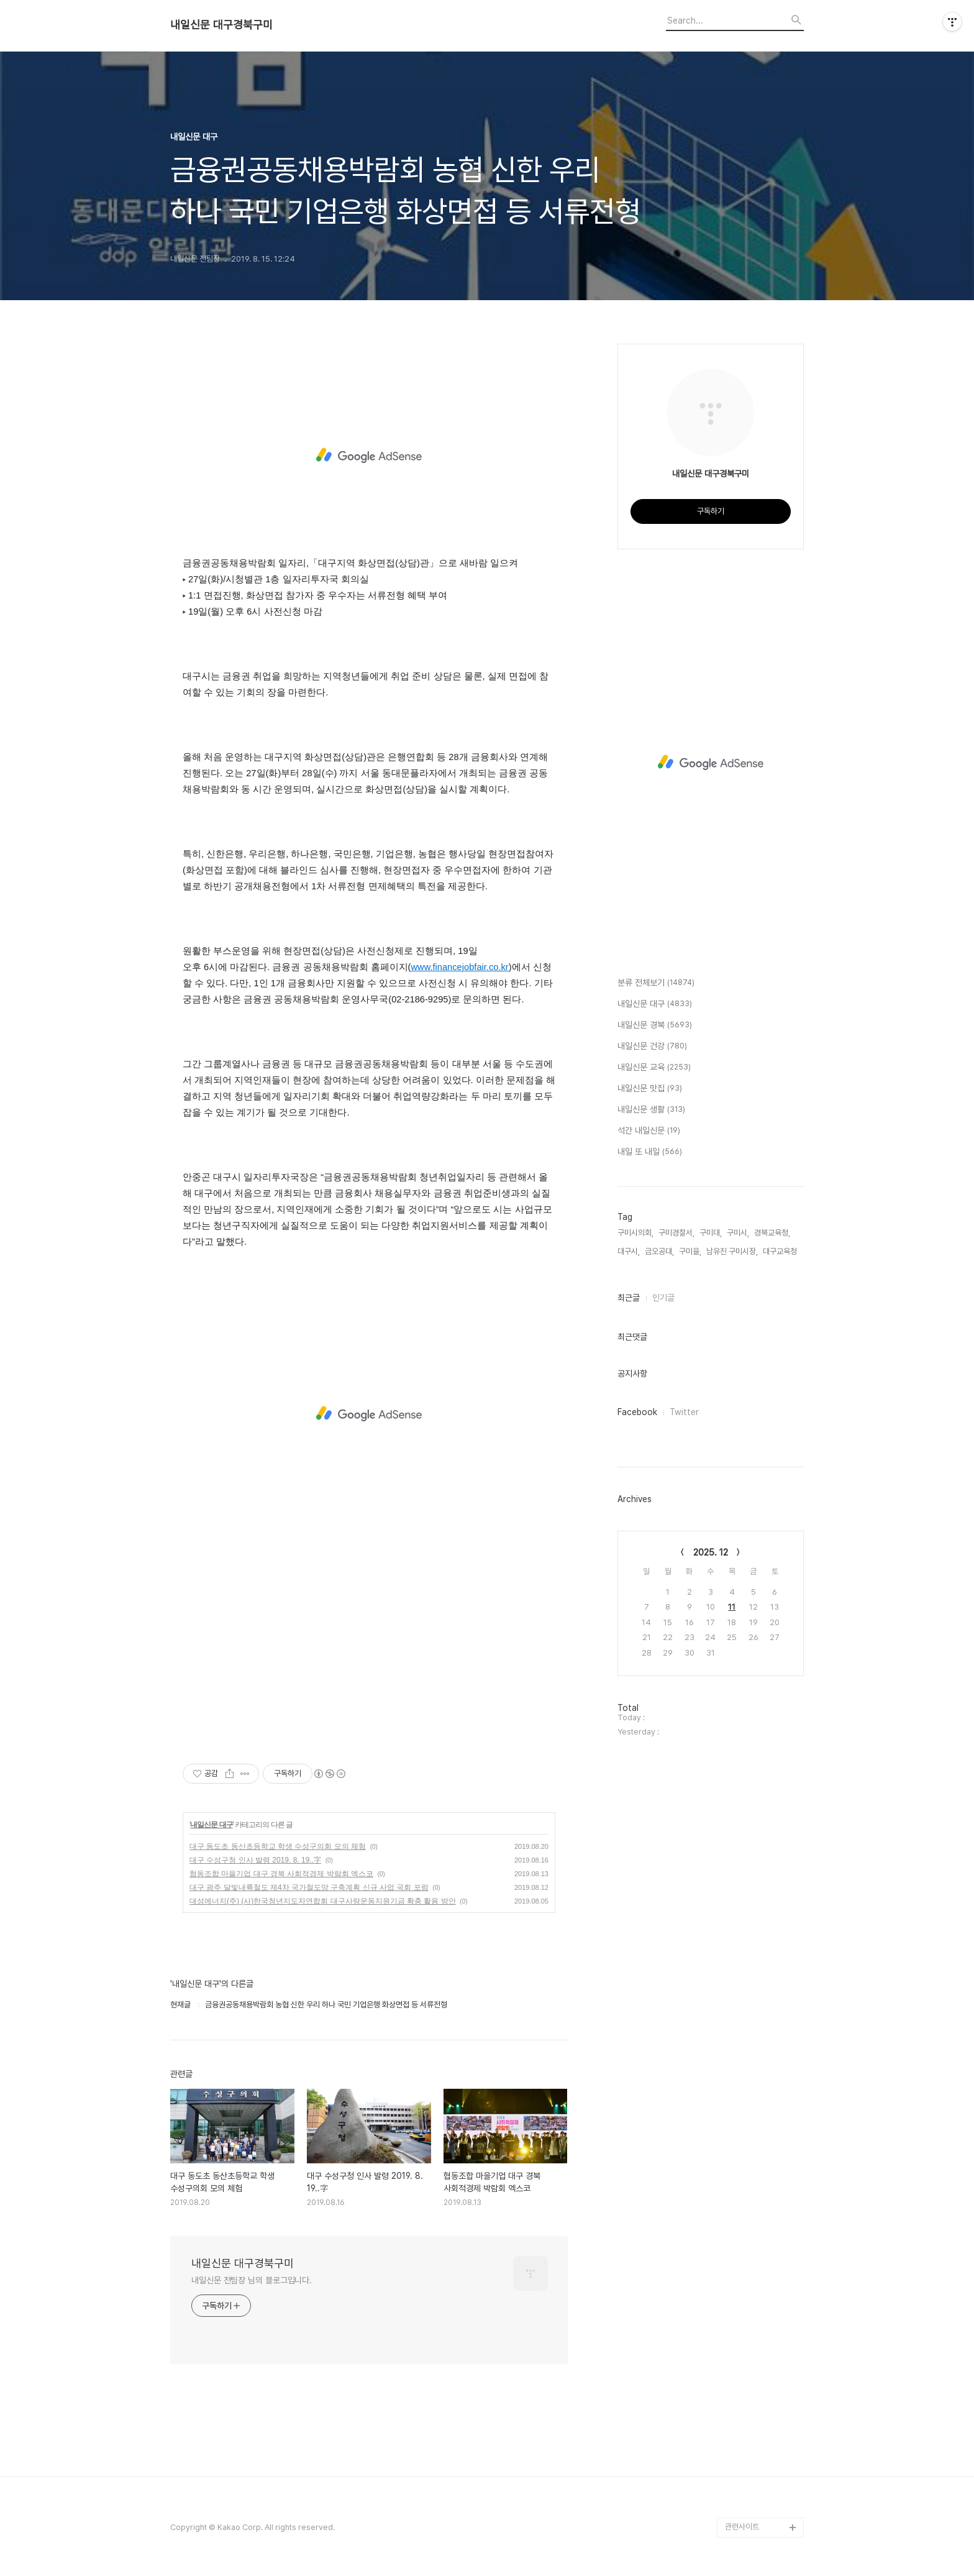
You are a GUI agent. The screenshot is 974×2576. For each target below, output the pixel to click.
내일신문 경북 (654, 1025)
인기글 (663, 1298)
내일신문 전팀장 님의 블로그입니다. (251, 2280)
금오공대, (659, 1251)
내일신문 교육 (654, 1067)
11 (731, 1606)
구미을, (690, 1251)
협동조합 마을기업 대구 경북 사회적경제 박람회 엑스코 (281, 1873)
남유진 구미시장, (732, 1251)
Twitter (684, 1412)
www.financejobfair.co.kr (459, 967)
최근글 (628, 1298)
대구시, (628, 1251)
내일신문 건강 (652, 1046)
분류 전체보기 (655, 983)
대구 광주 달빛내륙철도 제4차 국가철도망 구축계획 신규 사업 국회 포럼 (309, 1887)
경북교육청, (772, 1232)
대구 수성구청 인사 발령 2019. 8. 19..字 (255, 1860)
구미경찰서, (676, 1232)
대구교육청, (781, 1251)
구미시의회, (635, 1232)
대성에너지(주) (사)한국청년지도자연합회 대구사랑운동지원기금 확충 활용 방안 (322, 1901)
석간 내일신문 (648, 1131)
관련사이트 (742, 2526)
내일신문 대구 (211, 1824)
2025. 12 (710, 1552)
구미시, (738, 1232)
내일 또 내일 (649, 1152)
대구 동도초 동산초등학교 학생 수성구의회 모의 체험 (277, 1846)
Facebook (637, 1412)
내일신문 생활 (651, 1110)
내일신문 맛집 (649, 1089)
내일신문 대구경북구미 (221, 25)
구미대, (710, 1232)
